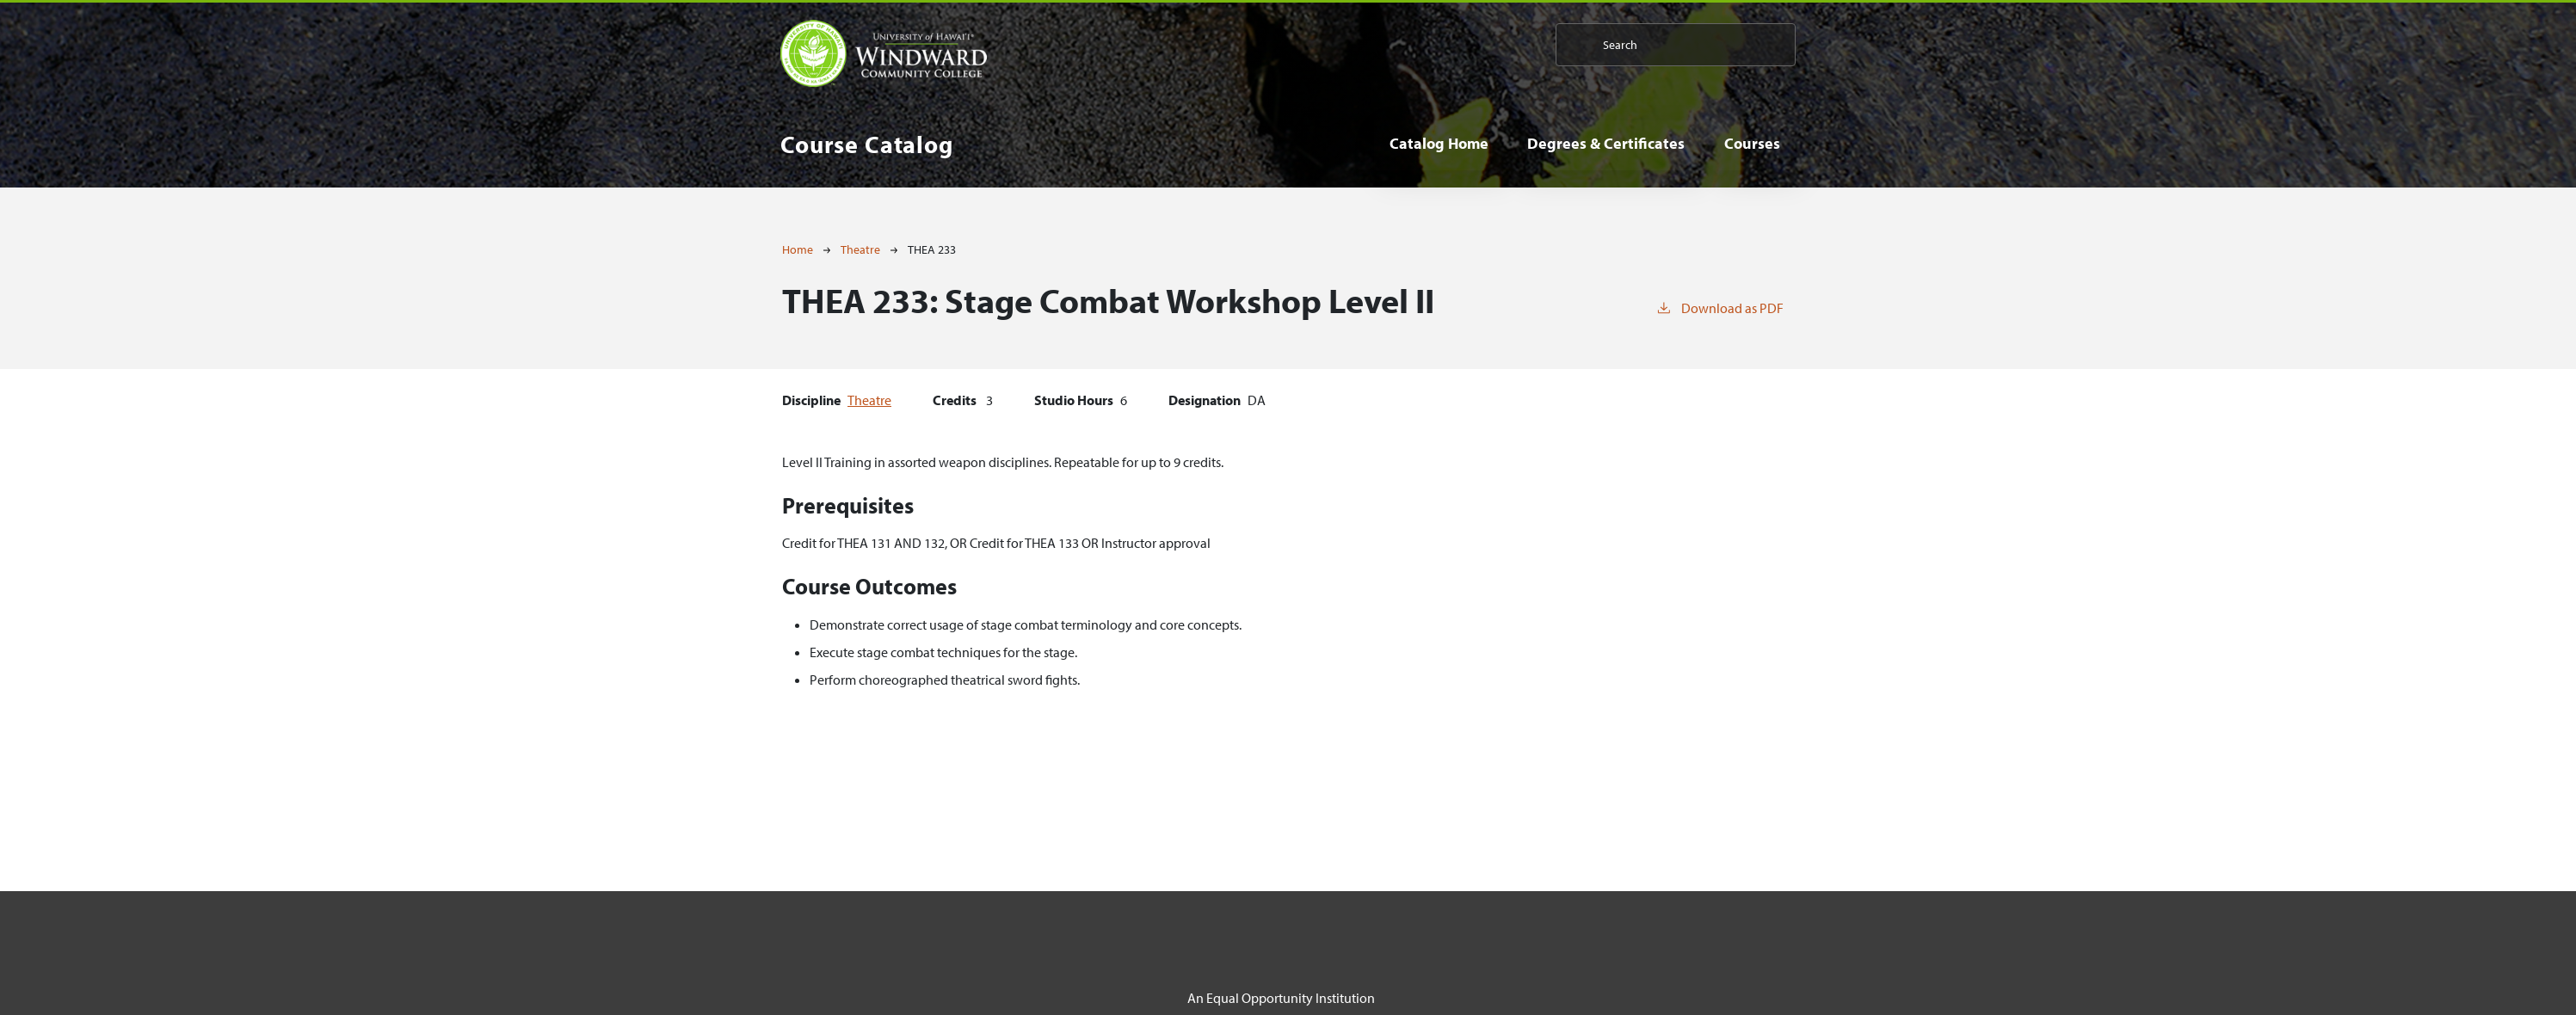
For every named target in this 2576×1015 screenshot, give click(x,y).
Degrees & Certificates (1606, 143)
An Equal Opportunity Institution (1281, 997)
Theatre (860, 249)
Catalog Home (1439, 143)
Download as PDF (1719, 307)
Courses (1752, 143)
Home (797, 249)
